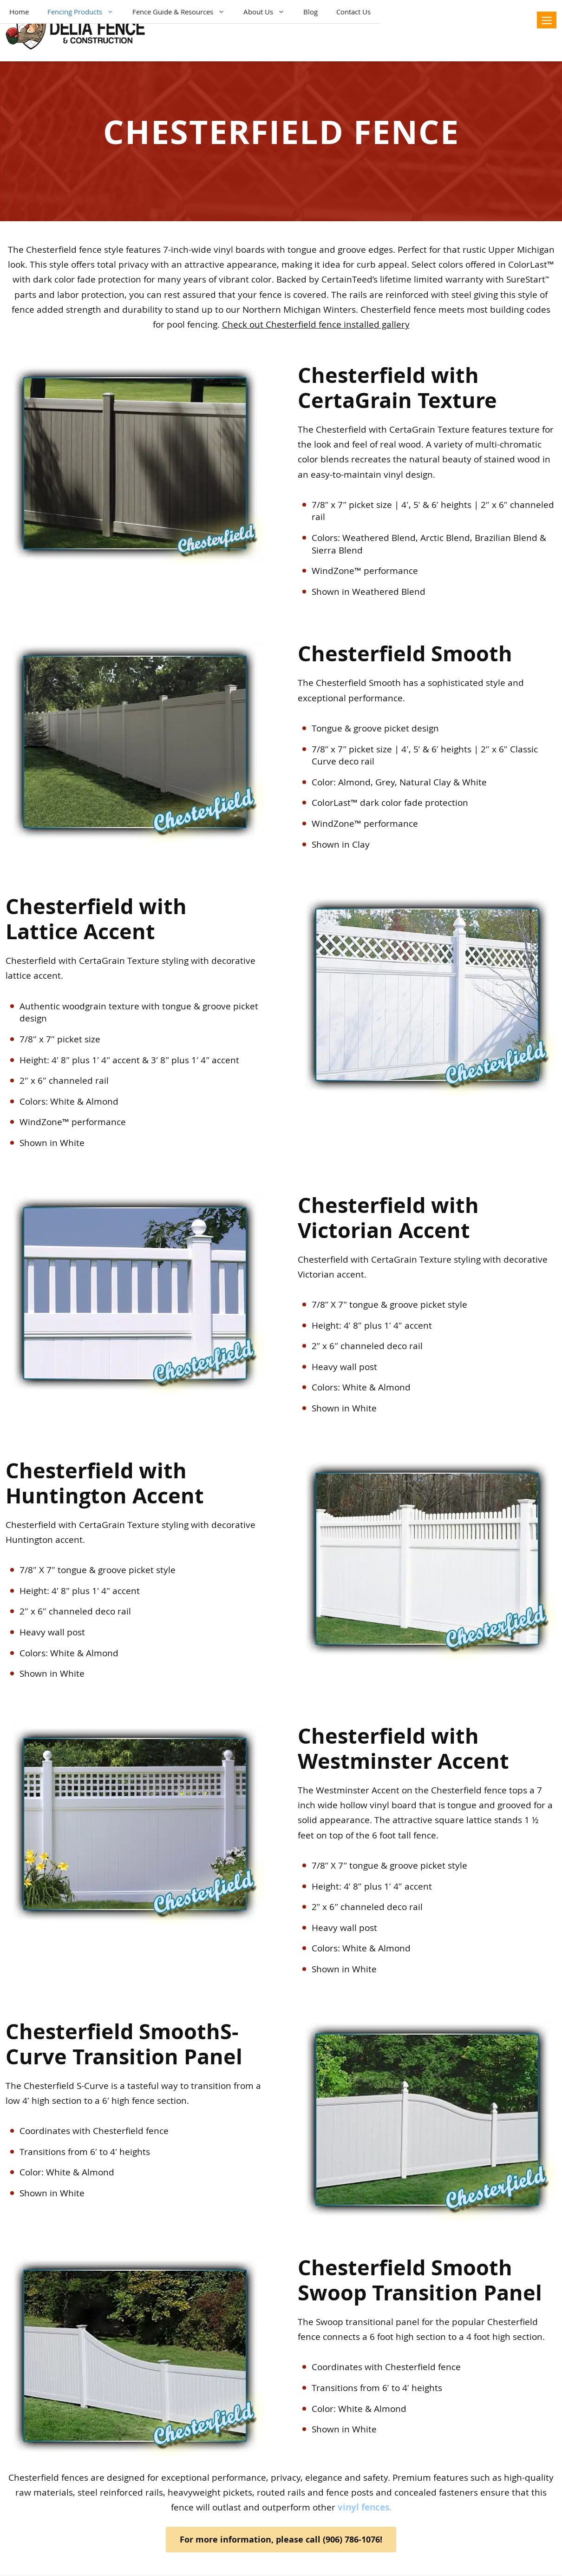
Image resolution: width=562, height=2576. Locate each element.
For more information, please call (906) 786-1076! (281, 2539)
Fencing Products (85, 11)
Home (19, 11)
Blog (310, 11)
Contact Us (353, 11)
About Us (268, 11)
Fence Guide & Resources (183, 11)
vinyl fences (363, 2507)
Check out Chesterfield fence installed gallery (316, 324)
